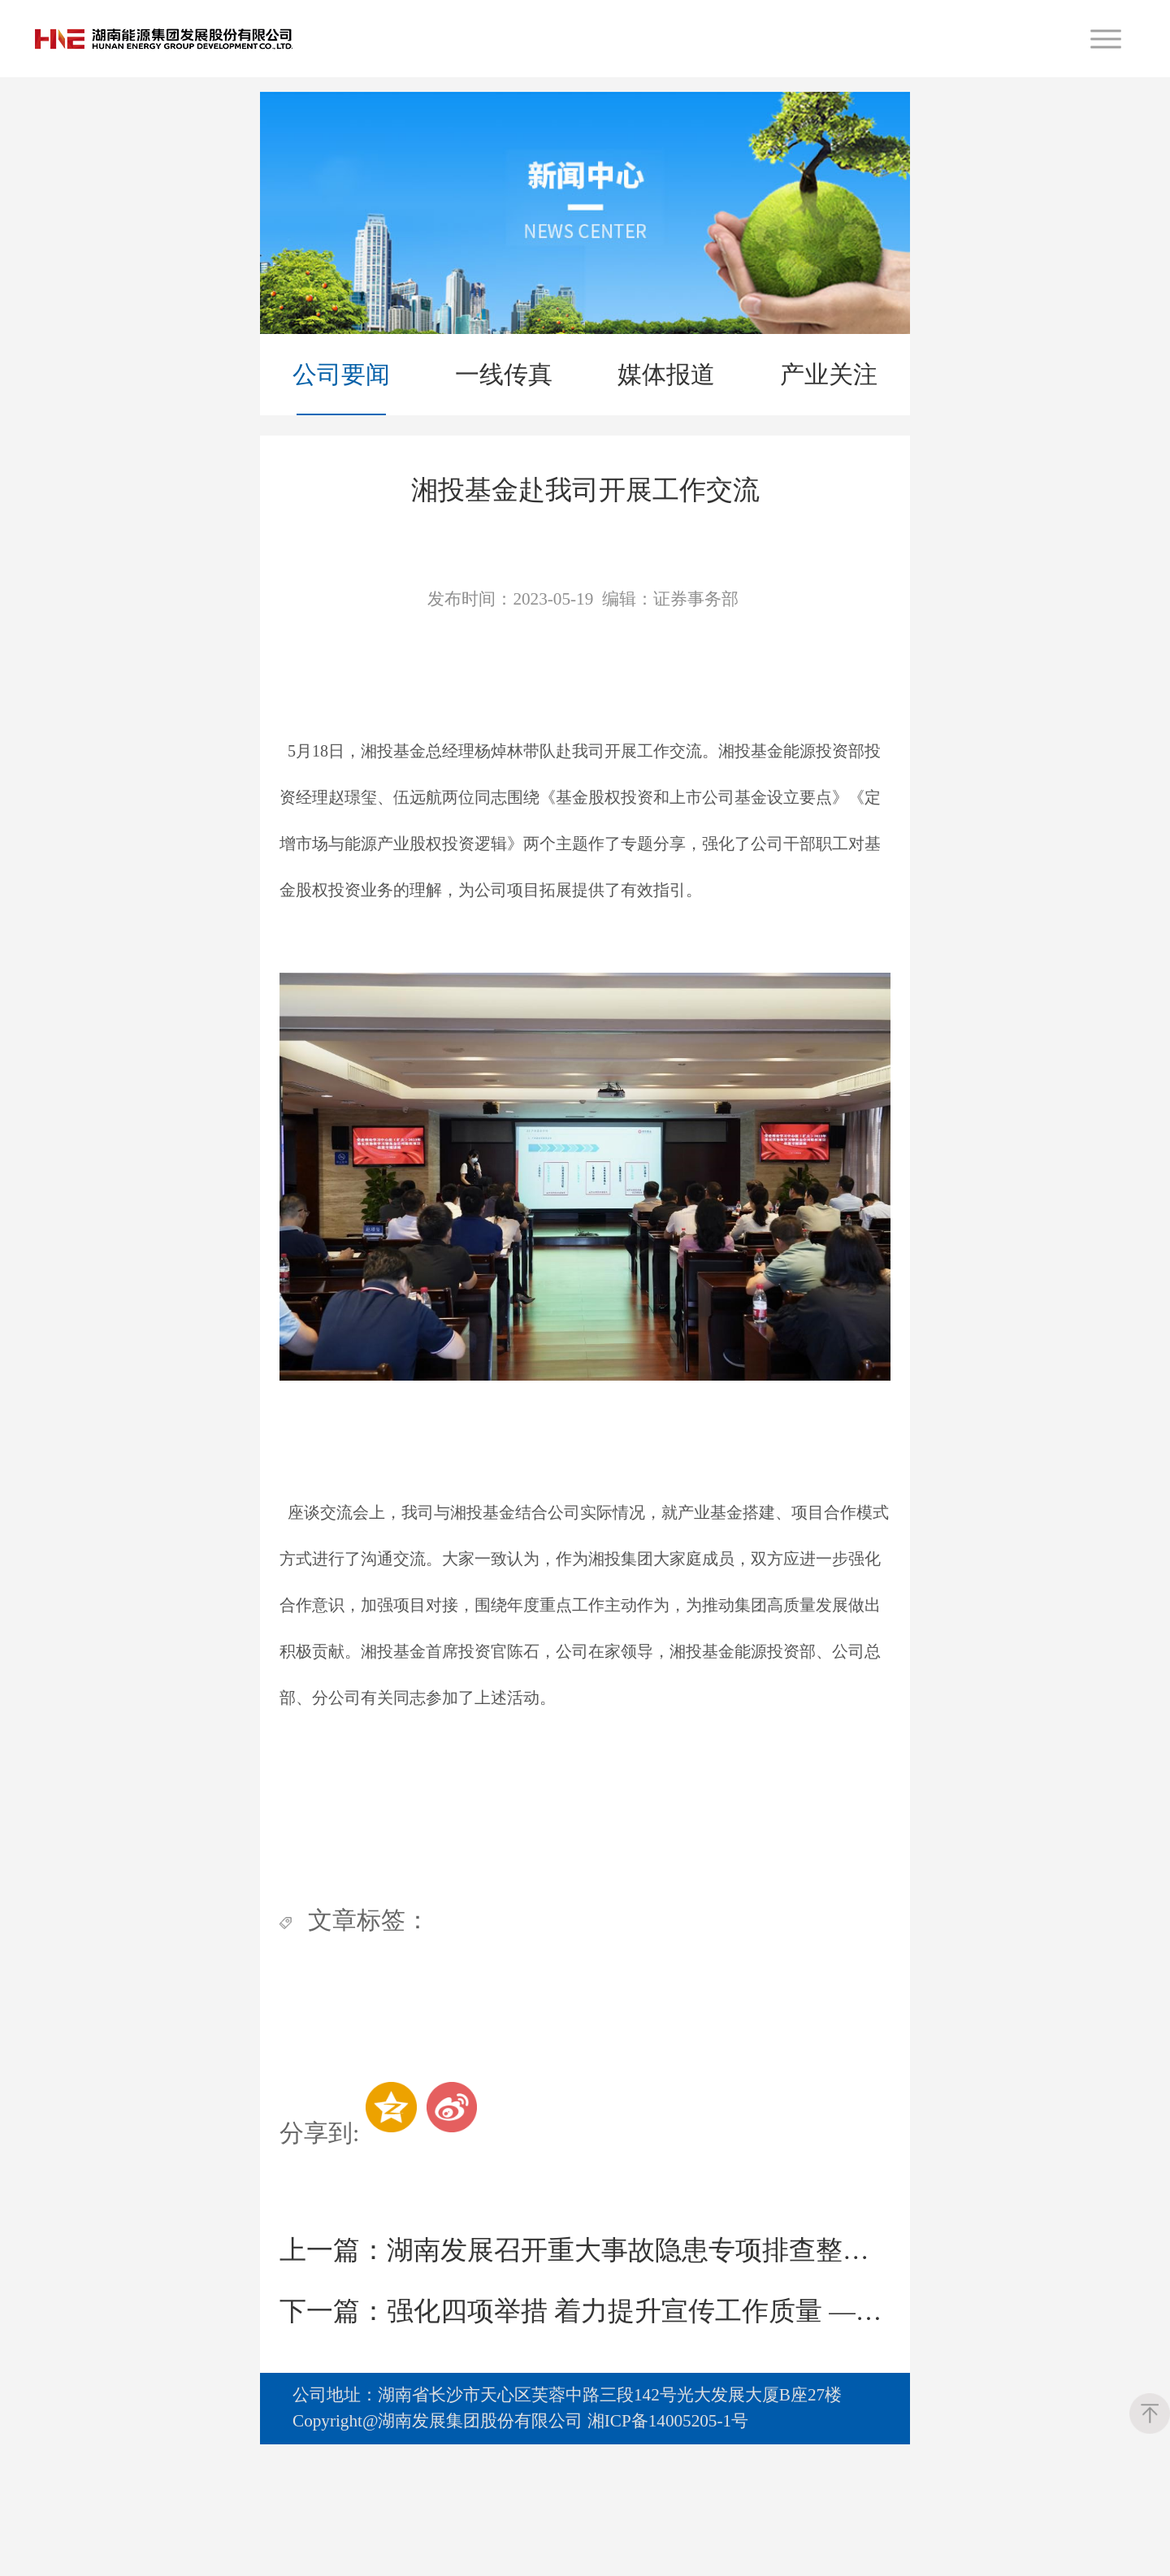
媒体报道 (666, 374)
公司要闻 (341, 374)
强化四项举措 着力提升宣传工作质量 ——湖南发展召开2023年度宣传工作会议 (585, 2403)
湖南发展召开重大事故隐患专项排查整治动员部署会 (585, 2342)
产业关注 (829, 374)
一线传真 (503, 374)
